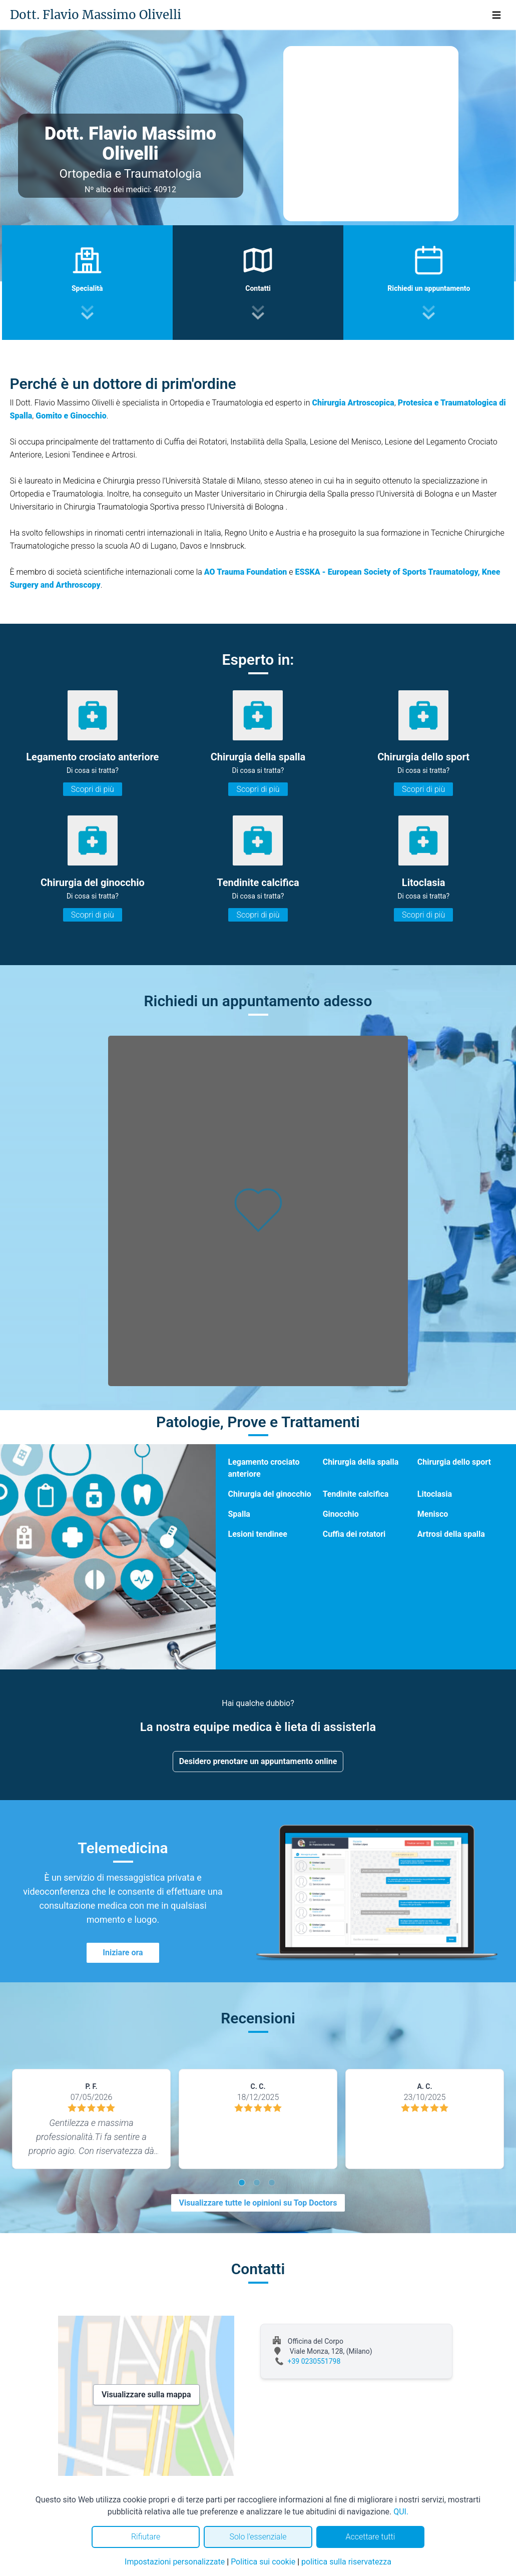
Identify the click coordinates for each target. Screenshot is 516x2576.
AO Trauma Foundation (245, 572)
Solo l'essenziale (257, 2536)
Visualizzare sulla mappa (146, 2394)
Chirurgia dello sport (454, 1462)
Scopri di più (92, 789)
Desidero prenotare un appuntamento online (258, 1761)
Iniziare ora (123, 1952)
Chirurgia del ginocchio (269, 1494)
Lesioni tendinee (257, 1534)
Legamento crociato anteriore (263, 1468)
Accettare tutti (370, 2536)
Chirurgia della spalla (361, 1462)
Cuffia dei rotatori (354, 1534)
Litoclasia (434, 1494)
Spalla (239, 1514)
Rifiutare (145, 2536)
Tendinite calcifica (356, 1494)
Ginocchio (341, 1514)
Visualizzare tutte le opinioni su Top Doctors (258, 2203)
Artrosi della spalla (451, 1534)
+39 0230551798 (314, 2361)
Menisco (432, 1514)
